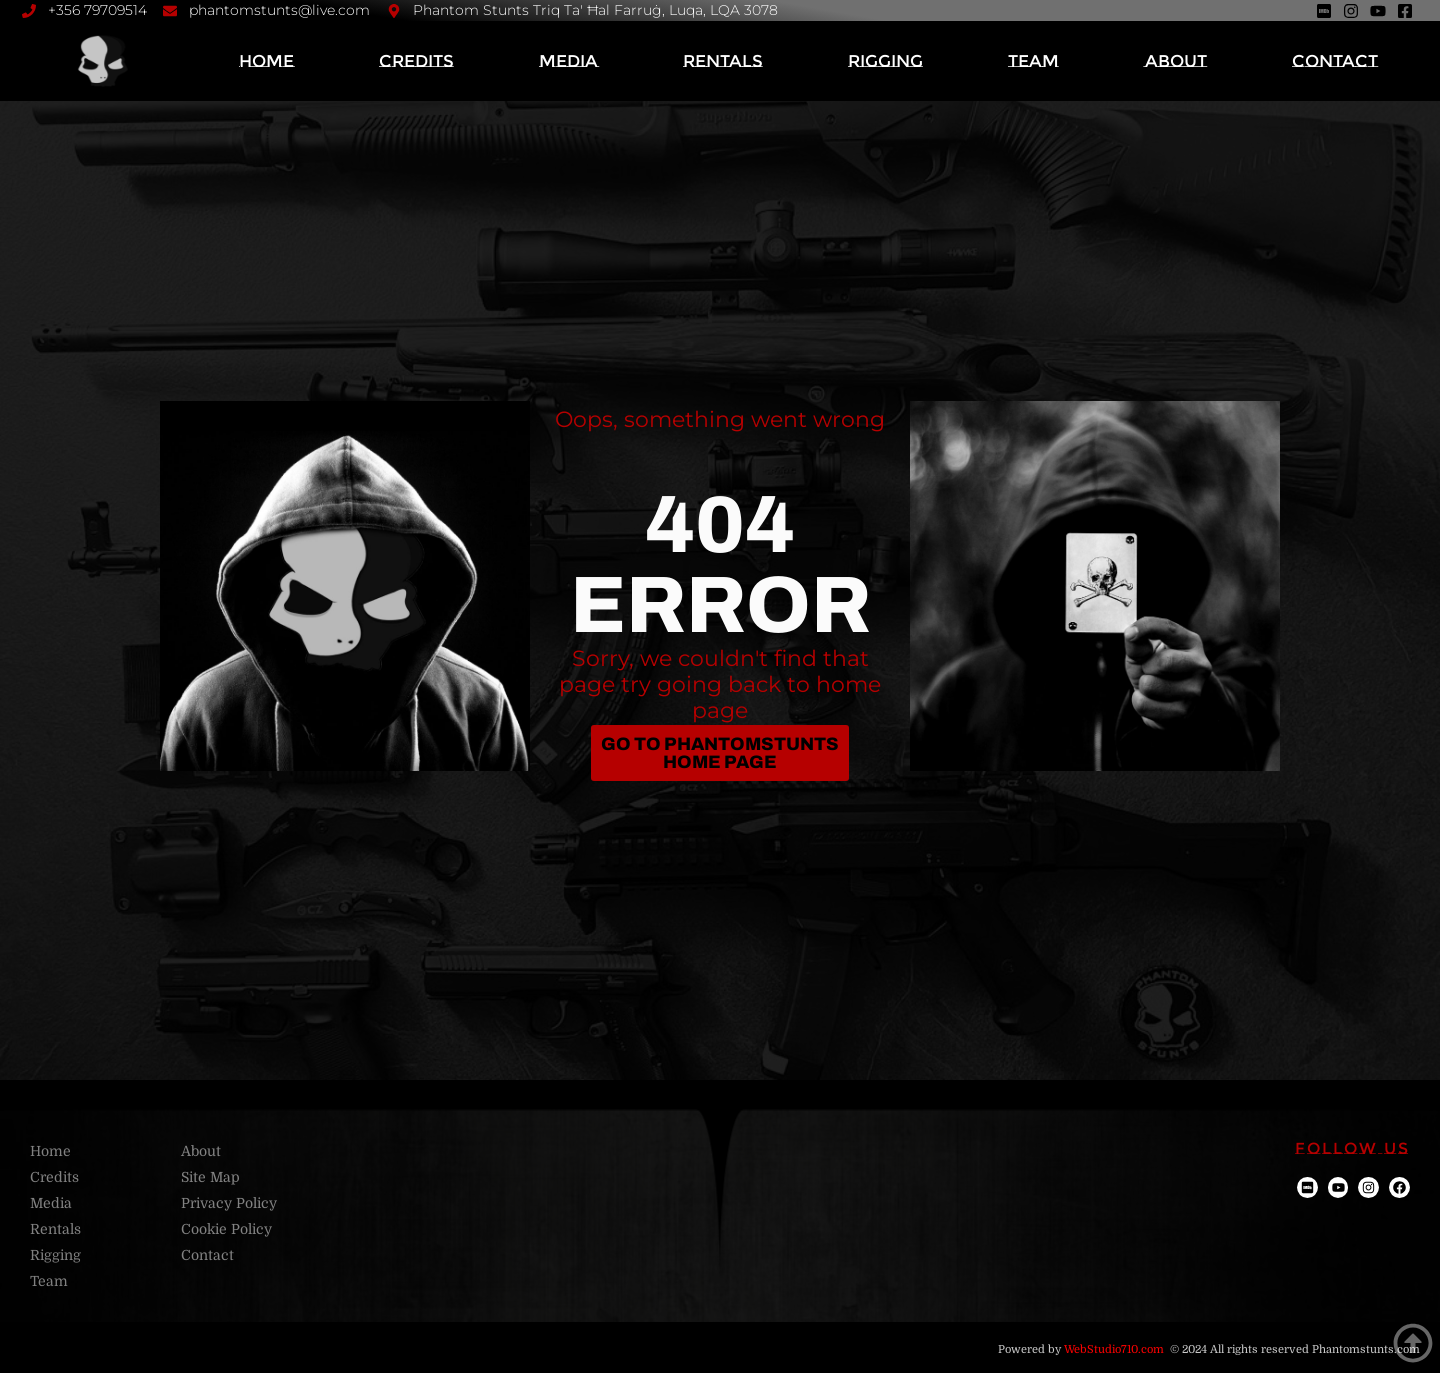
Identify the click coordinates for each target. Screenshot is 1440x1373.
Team (1033, 61)
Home (266, 61)
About (1176, 61)
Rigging (885, 61)
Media (568, 61)
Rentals (723, 61)
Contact (1335, 61)
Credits (416, 61)
